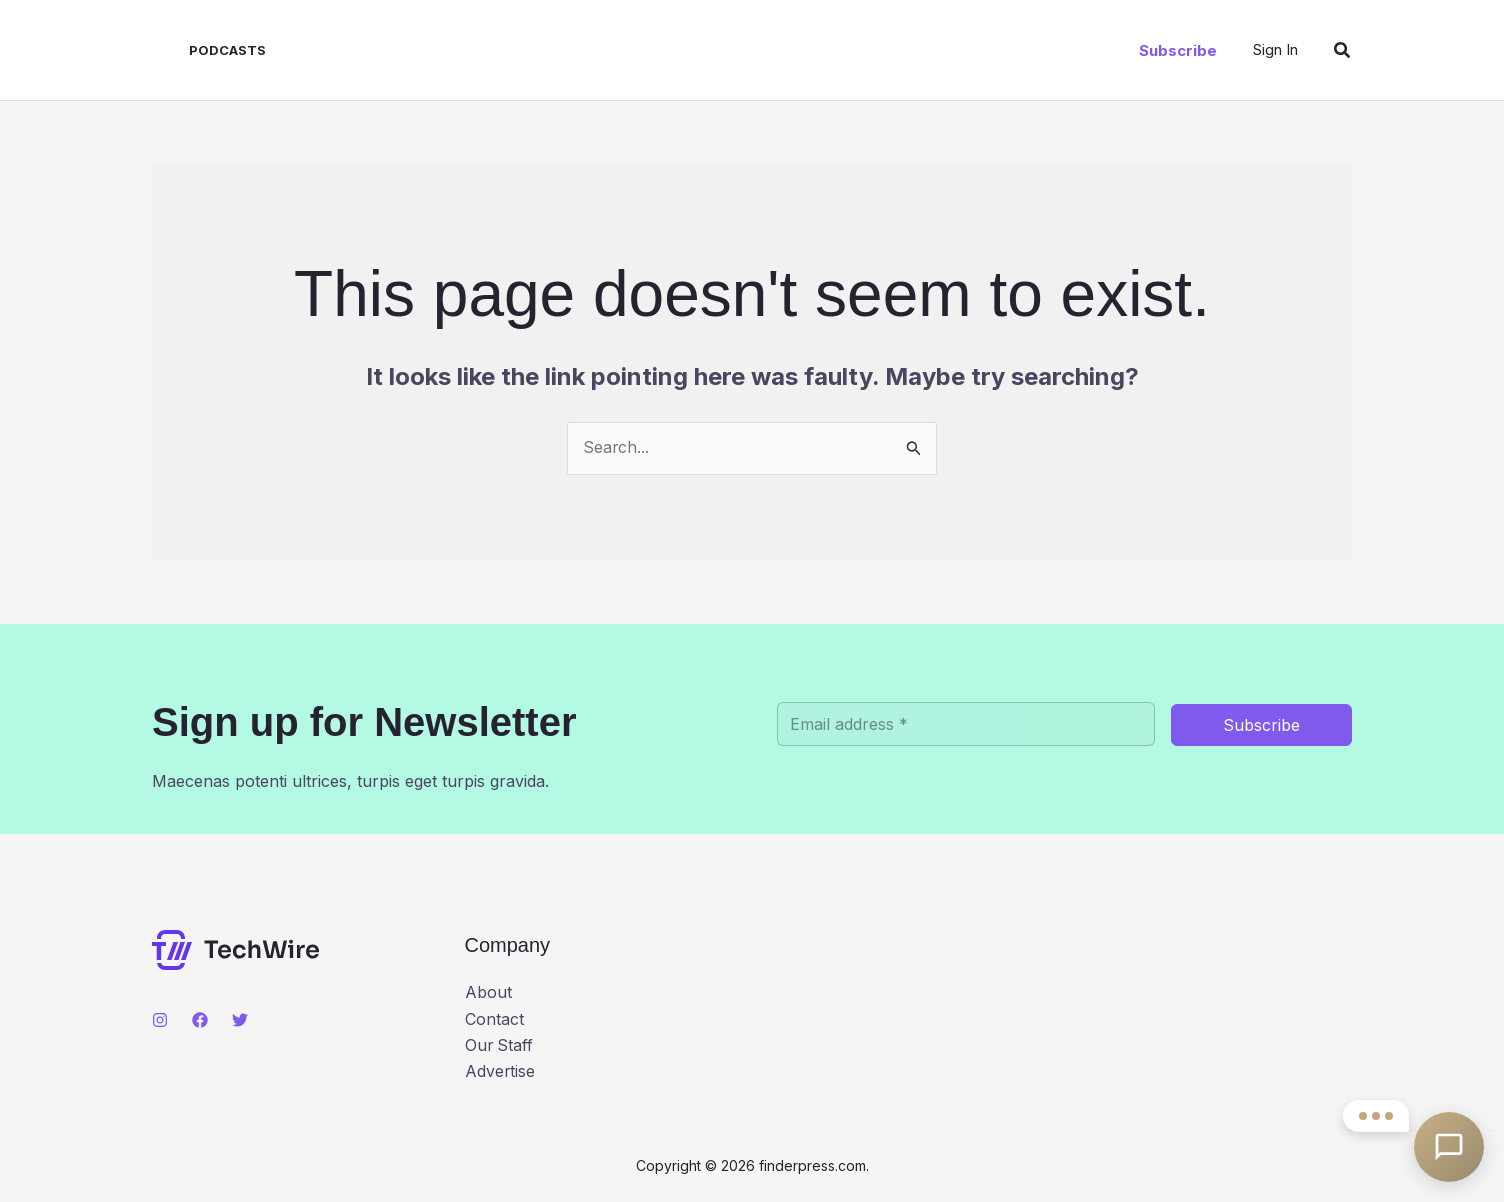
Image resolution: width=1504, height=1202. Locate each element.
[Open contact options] (1449, 1147)
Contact (494, 1020)
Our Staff (500, 1046)
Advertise (500, 1073)
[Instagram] (160, 1020)
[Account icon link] (1275, 49)
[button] (1178, 50)
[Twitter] (240, 1020)
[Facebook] (200, 1020)
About (488, 994)
